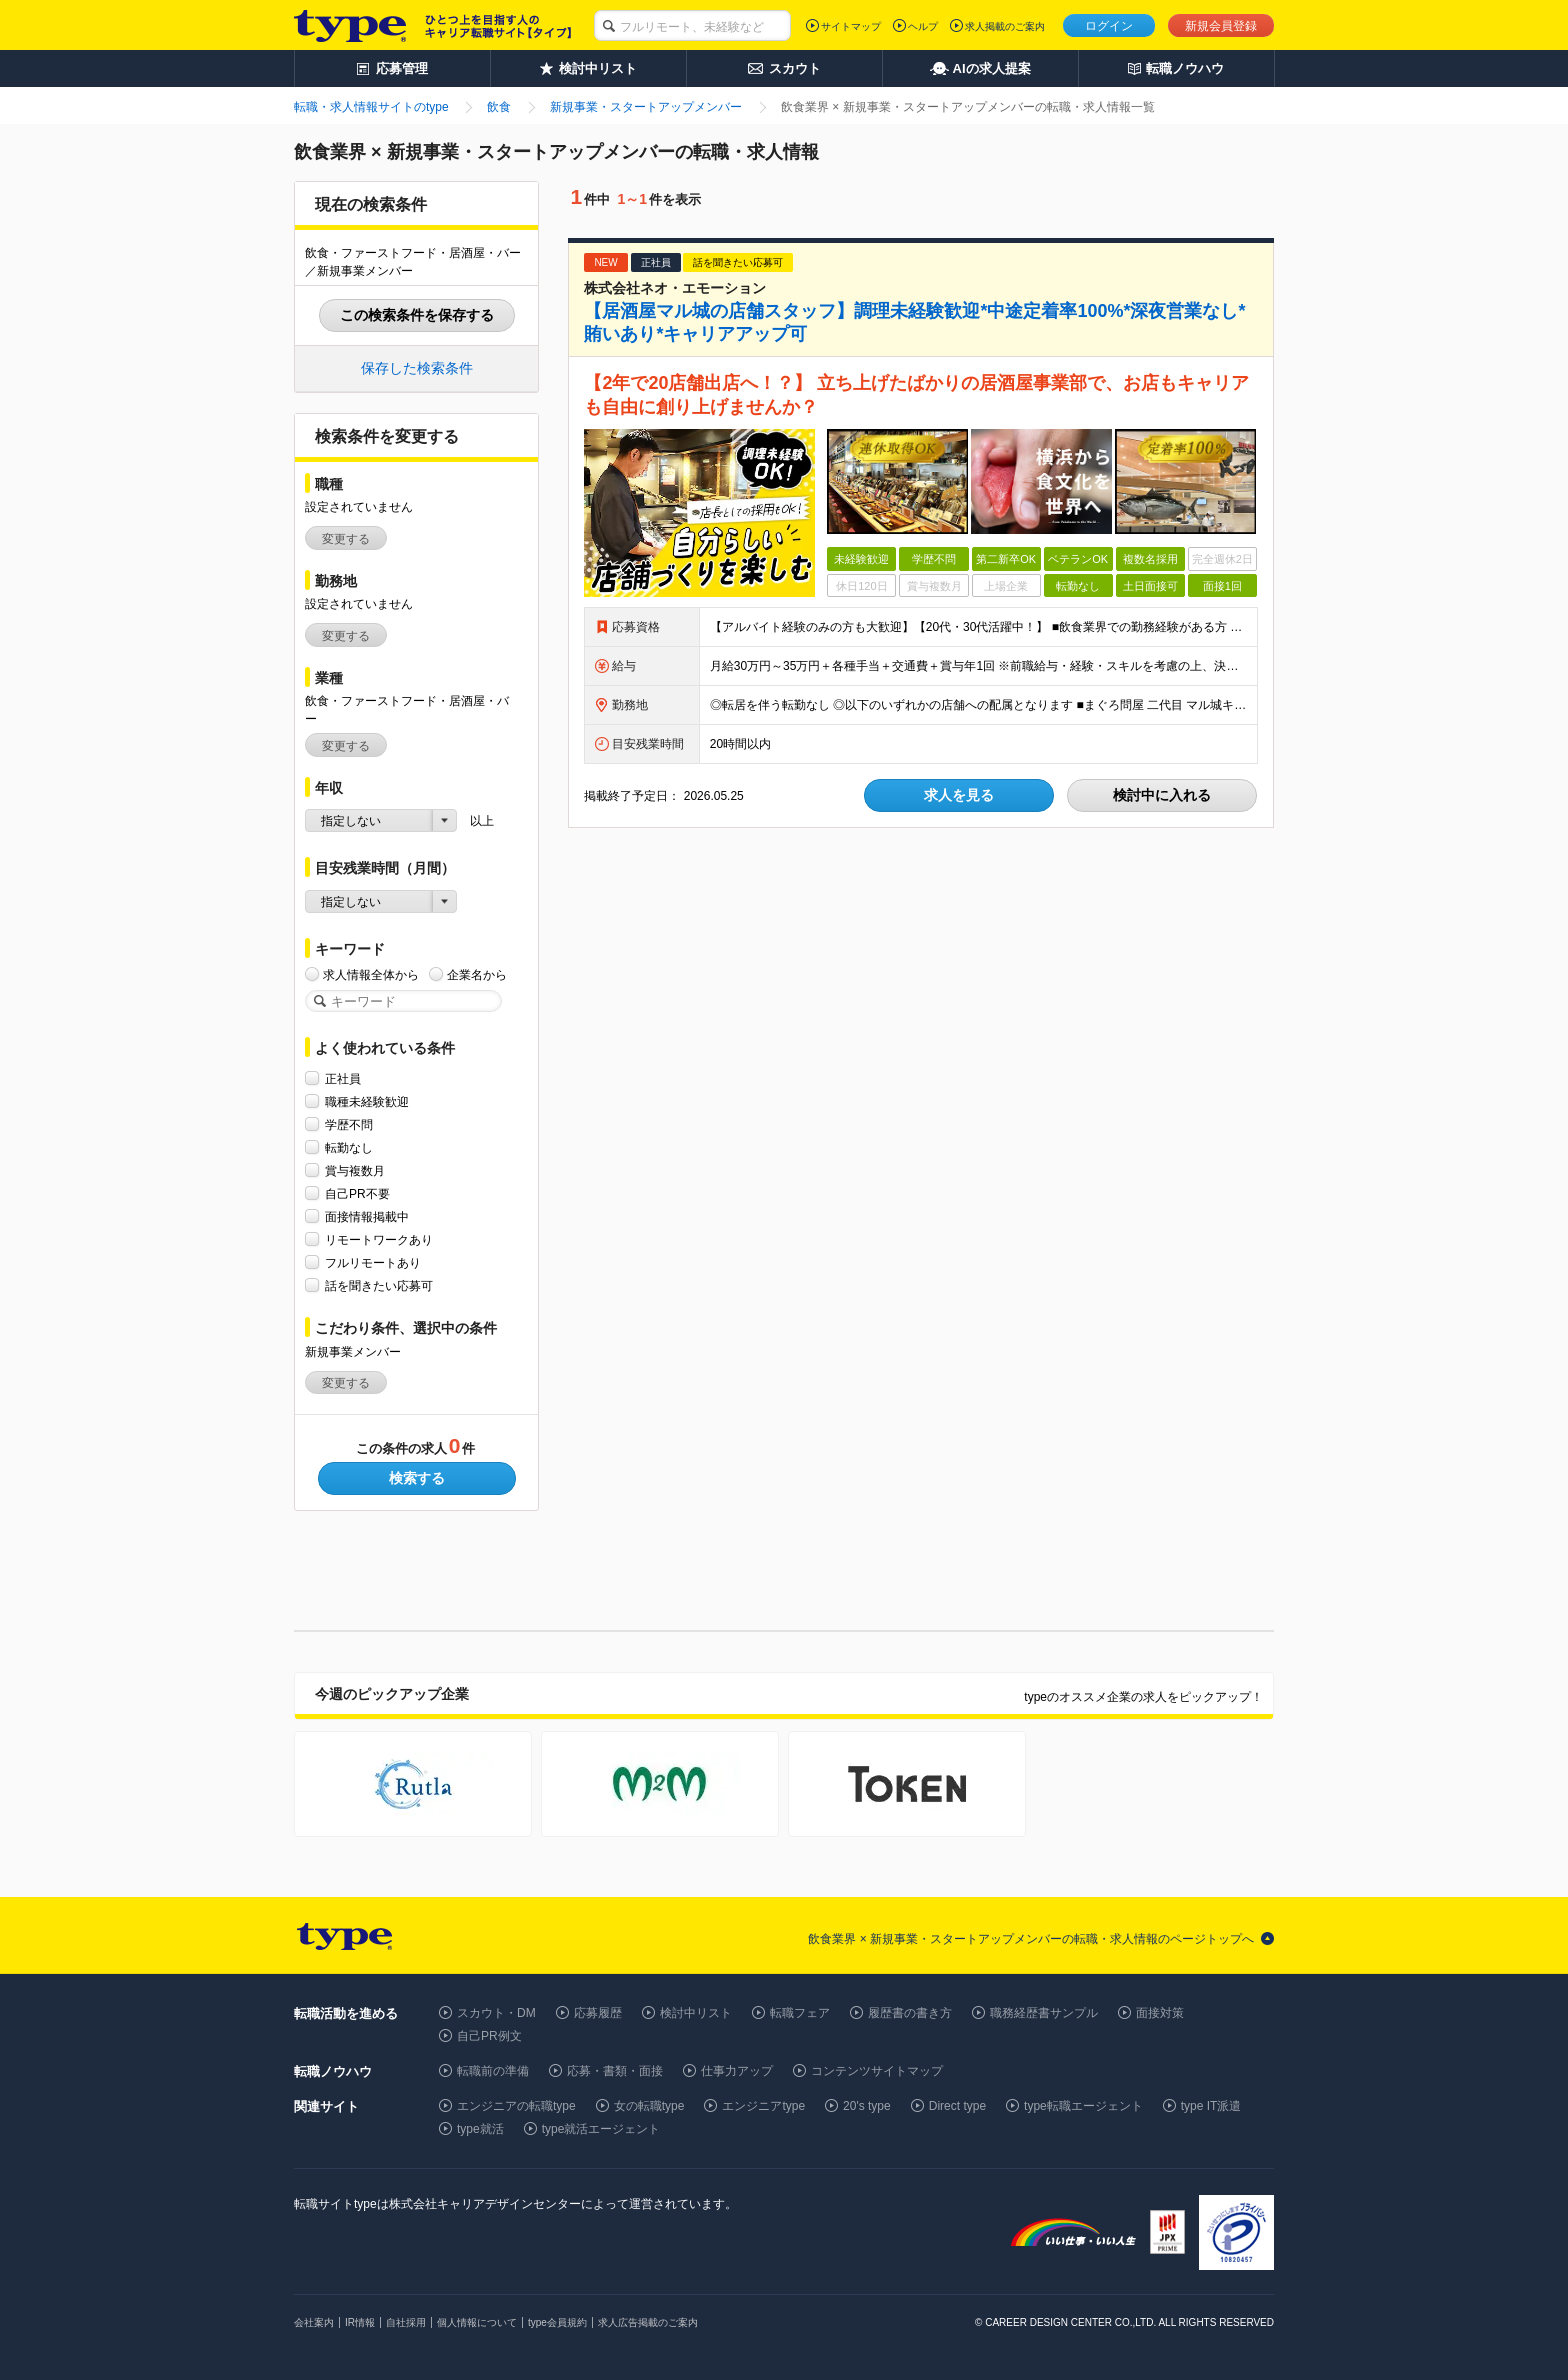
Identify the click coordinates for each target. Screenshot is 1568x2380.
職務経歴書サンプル (1044, 2013)
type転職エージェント (1083, 2106)
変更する (346, 539)
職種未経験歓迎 (367, 1101)
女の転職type (649, 2106)
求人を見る (959, 795)
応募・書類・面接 (615, 2071)
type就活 (480, 2129)
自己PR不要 (357, 1193)
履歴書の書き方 (910, 2013)
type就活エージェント (601, 2129)
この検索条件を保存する (417, 315)
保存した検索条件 (417, 368)
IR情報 (360, 2322)
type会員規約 (557, 2322)
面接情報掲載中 (367, 1216)
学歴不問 (349, 1124)
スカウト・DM (496, 2013)
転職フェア (800, 2013)
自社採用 (406, 2322)
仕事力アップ (737, 2071)
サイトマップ (851, 26)
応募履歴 (598, 2013)
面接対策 (1160, 2013)
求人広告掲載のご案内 (648, 2322)
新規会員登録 (1221, 26)
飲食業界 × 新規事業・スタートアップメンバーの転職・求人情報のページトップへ (1031, 1939)
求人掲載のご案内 (1005, 26)
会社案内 (314, 2322)
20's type (867, 2106)
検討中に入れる (1162, 795)
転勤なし (349, 1147)
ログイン (1109, 26)
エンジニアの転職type (516, 2106)
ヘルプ (923, 26)
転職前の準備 (493, 2071)
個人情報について (477, 2322)
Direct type (957, 2106)
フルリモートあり (373, 1262)
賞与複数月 (355, 1170)
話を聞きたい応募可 (379, 1285)
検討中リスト (696, 2013)
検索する (417, 1478)
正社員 (343, 1078)
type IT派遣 (1211, 2106)
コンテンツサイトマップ (877, 2071)
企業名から (477, 974)
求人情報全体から (371, 974)
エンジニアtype (763, 2106)
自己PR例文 (489, 2036)
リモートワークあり (379, 1239)
